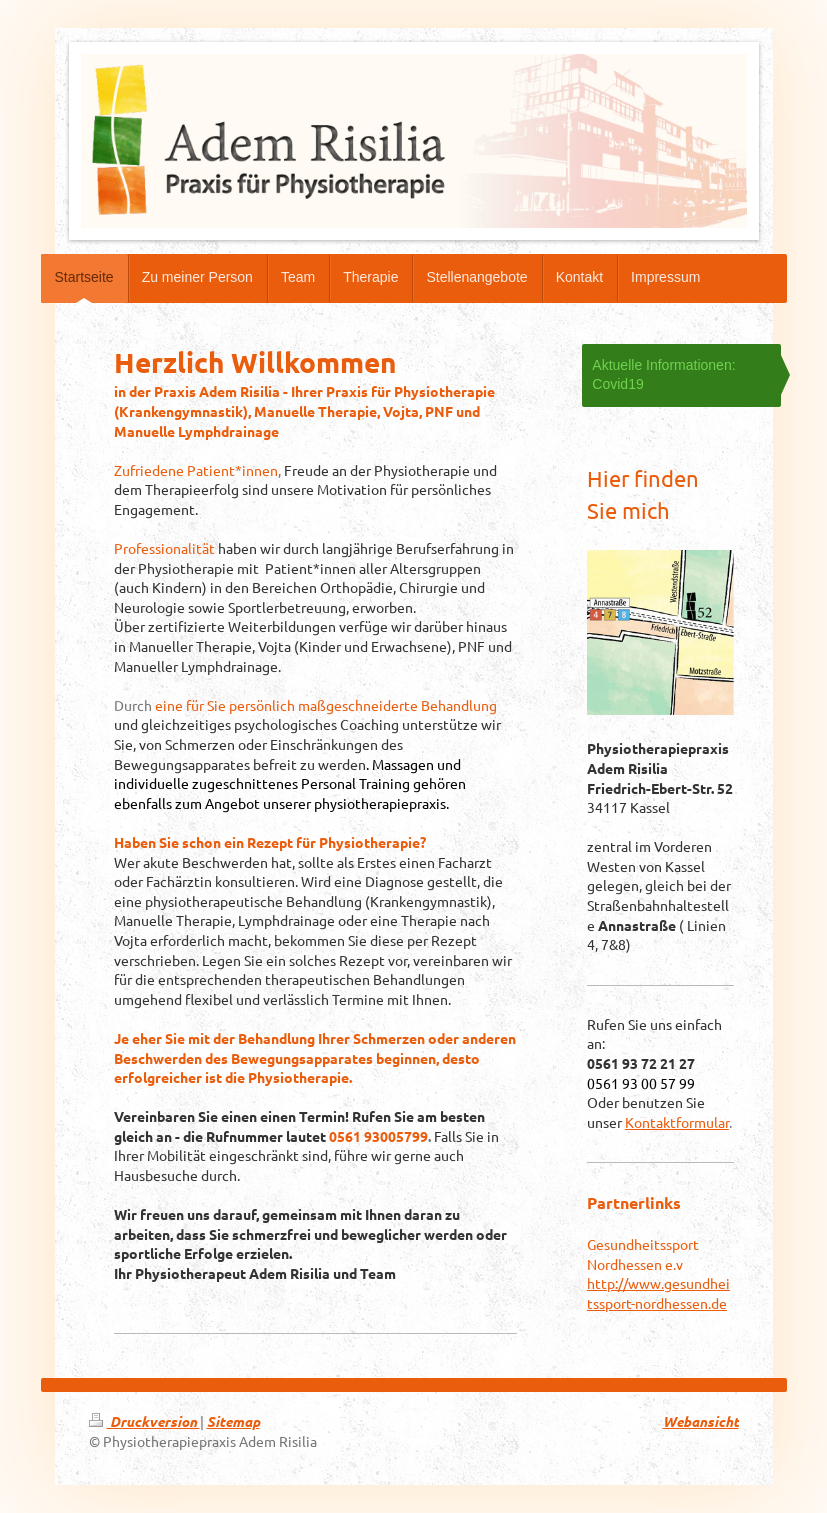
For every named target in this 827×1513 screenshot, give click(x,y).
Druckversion (144, 1421)
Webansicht (701, 1421)
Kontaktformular (677, 1122)
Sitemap (233, 1421)
